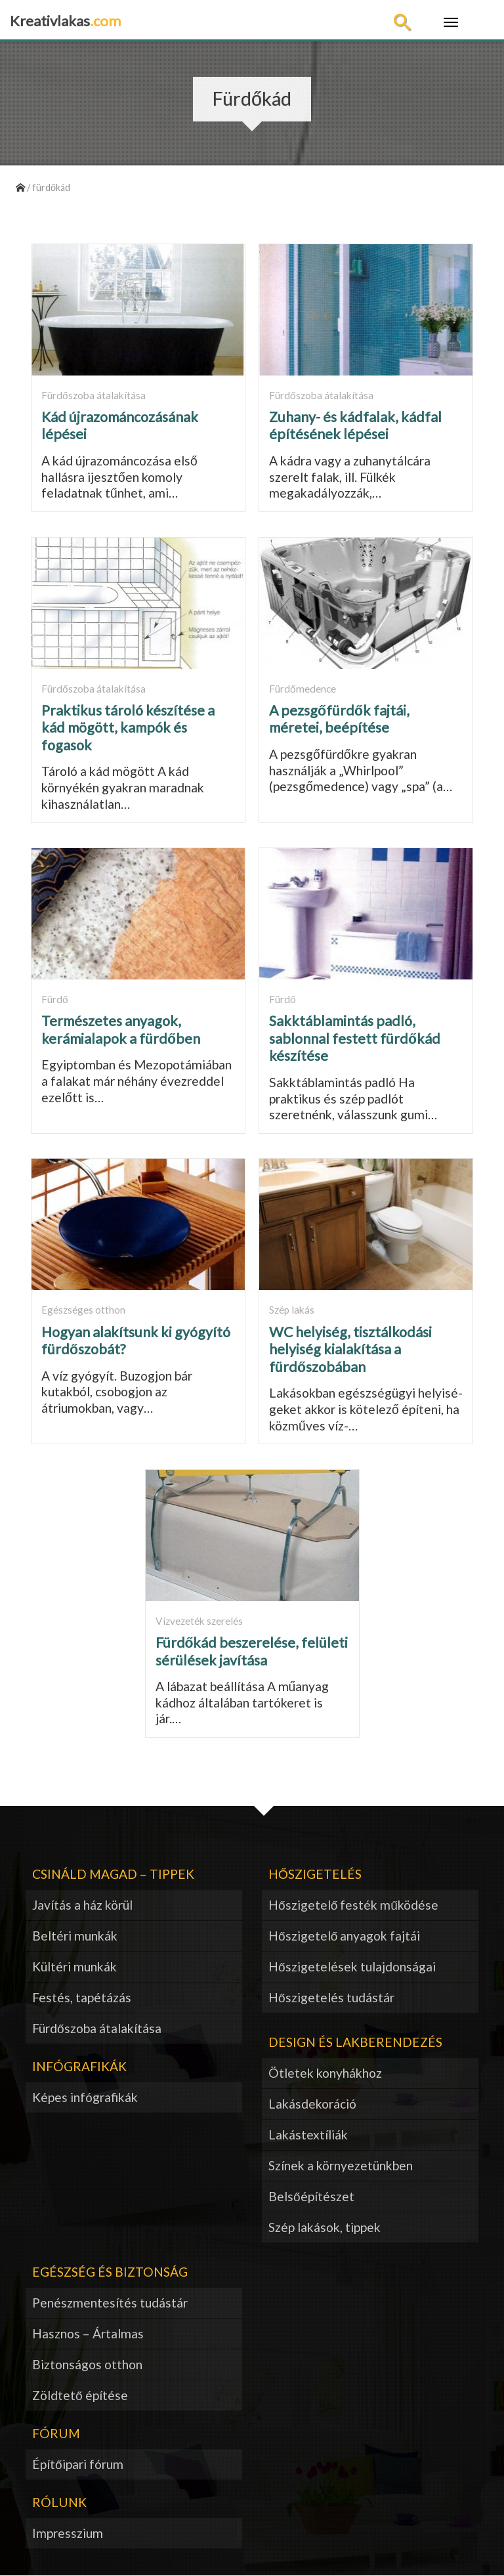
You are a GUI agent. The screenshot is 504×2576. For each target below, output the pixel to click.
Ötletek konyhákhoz (325, 2072)
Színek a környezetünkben (340, 2165)
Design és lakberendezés (355, 2042)
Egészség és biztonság (110, 2271)
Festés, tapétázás (81, 1997)
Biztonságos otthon (87, 2364)
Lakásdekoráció (312, 2103)
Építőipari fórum (77, 2464)
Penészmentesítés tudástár (110, 2302)
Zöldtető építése (80, 2395)
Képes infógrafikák (85, 2097)
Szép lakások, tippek (324, 2227)
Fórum (56, 2433)
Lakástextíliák (308, 2134)
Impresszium (67, 2533)
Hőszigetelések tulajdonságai (352, 1966)
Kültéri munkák (74, 1966)
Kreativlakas (65, 21)
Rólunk (59, 2502)
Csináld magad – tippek (113, 1873)
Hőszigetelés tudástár (331, 1997)
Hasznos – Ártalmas (88, 2333)
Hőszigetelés (315, 1873)
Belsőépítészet (311, 2196)
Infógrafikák (79, 2066)
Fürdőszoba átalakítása (96, 2028)
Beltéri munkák (74, 1935)
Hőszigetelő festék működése (353, 1904)
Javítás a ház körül (82, 1904)
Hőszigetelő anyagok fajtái (344, 1935)
